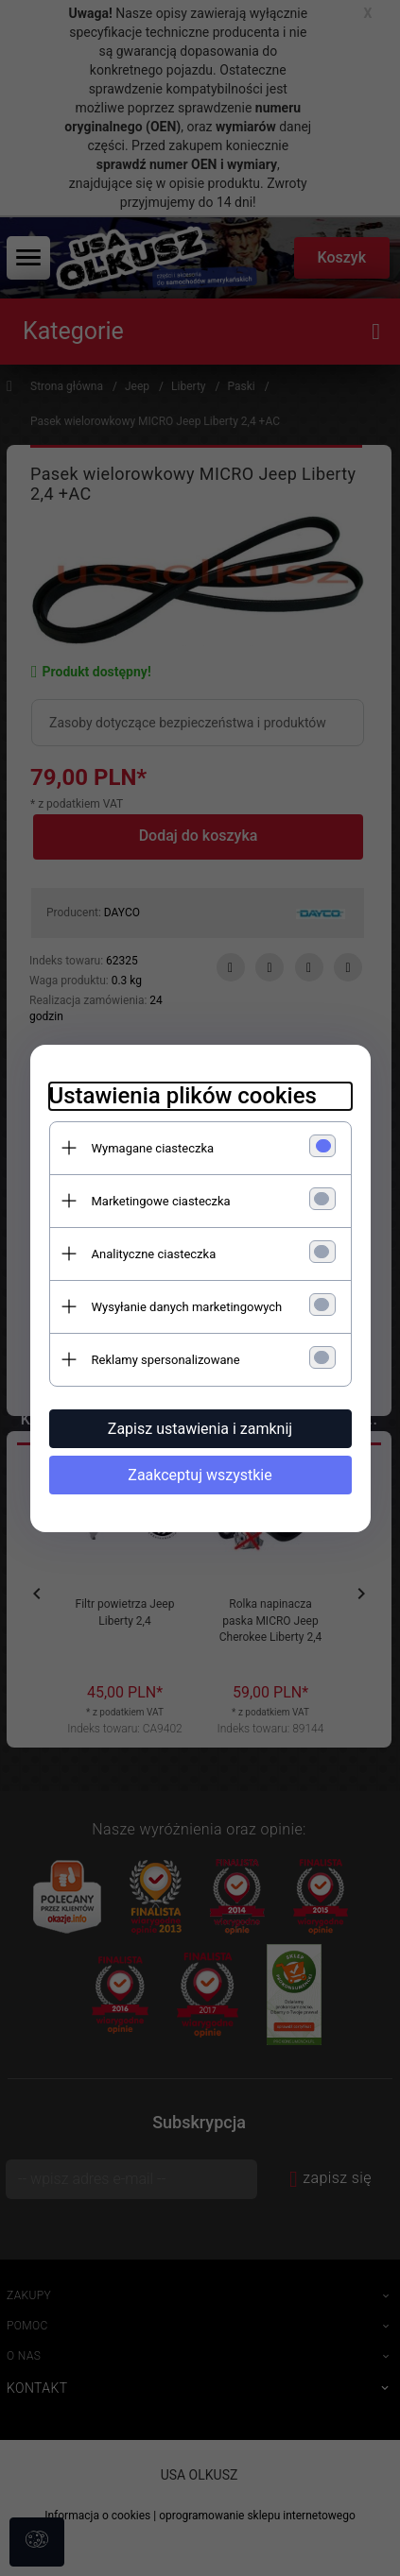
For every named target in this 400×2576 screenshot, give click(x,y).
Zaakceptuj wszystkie (199, 1475)
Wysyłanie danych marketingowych (187, 1307)
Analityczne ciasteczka (154, 1254)
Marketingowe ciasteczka (161, 1201)
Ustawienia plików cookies (183, 1096)
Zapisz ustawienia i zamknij (200, 1429)
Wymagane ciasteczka (153, 1148)
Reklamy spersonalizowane (166, 1360)
